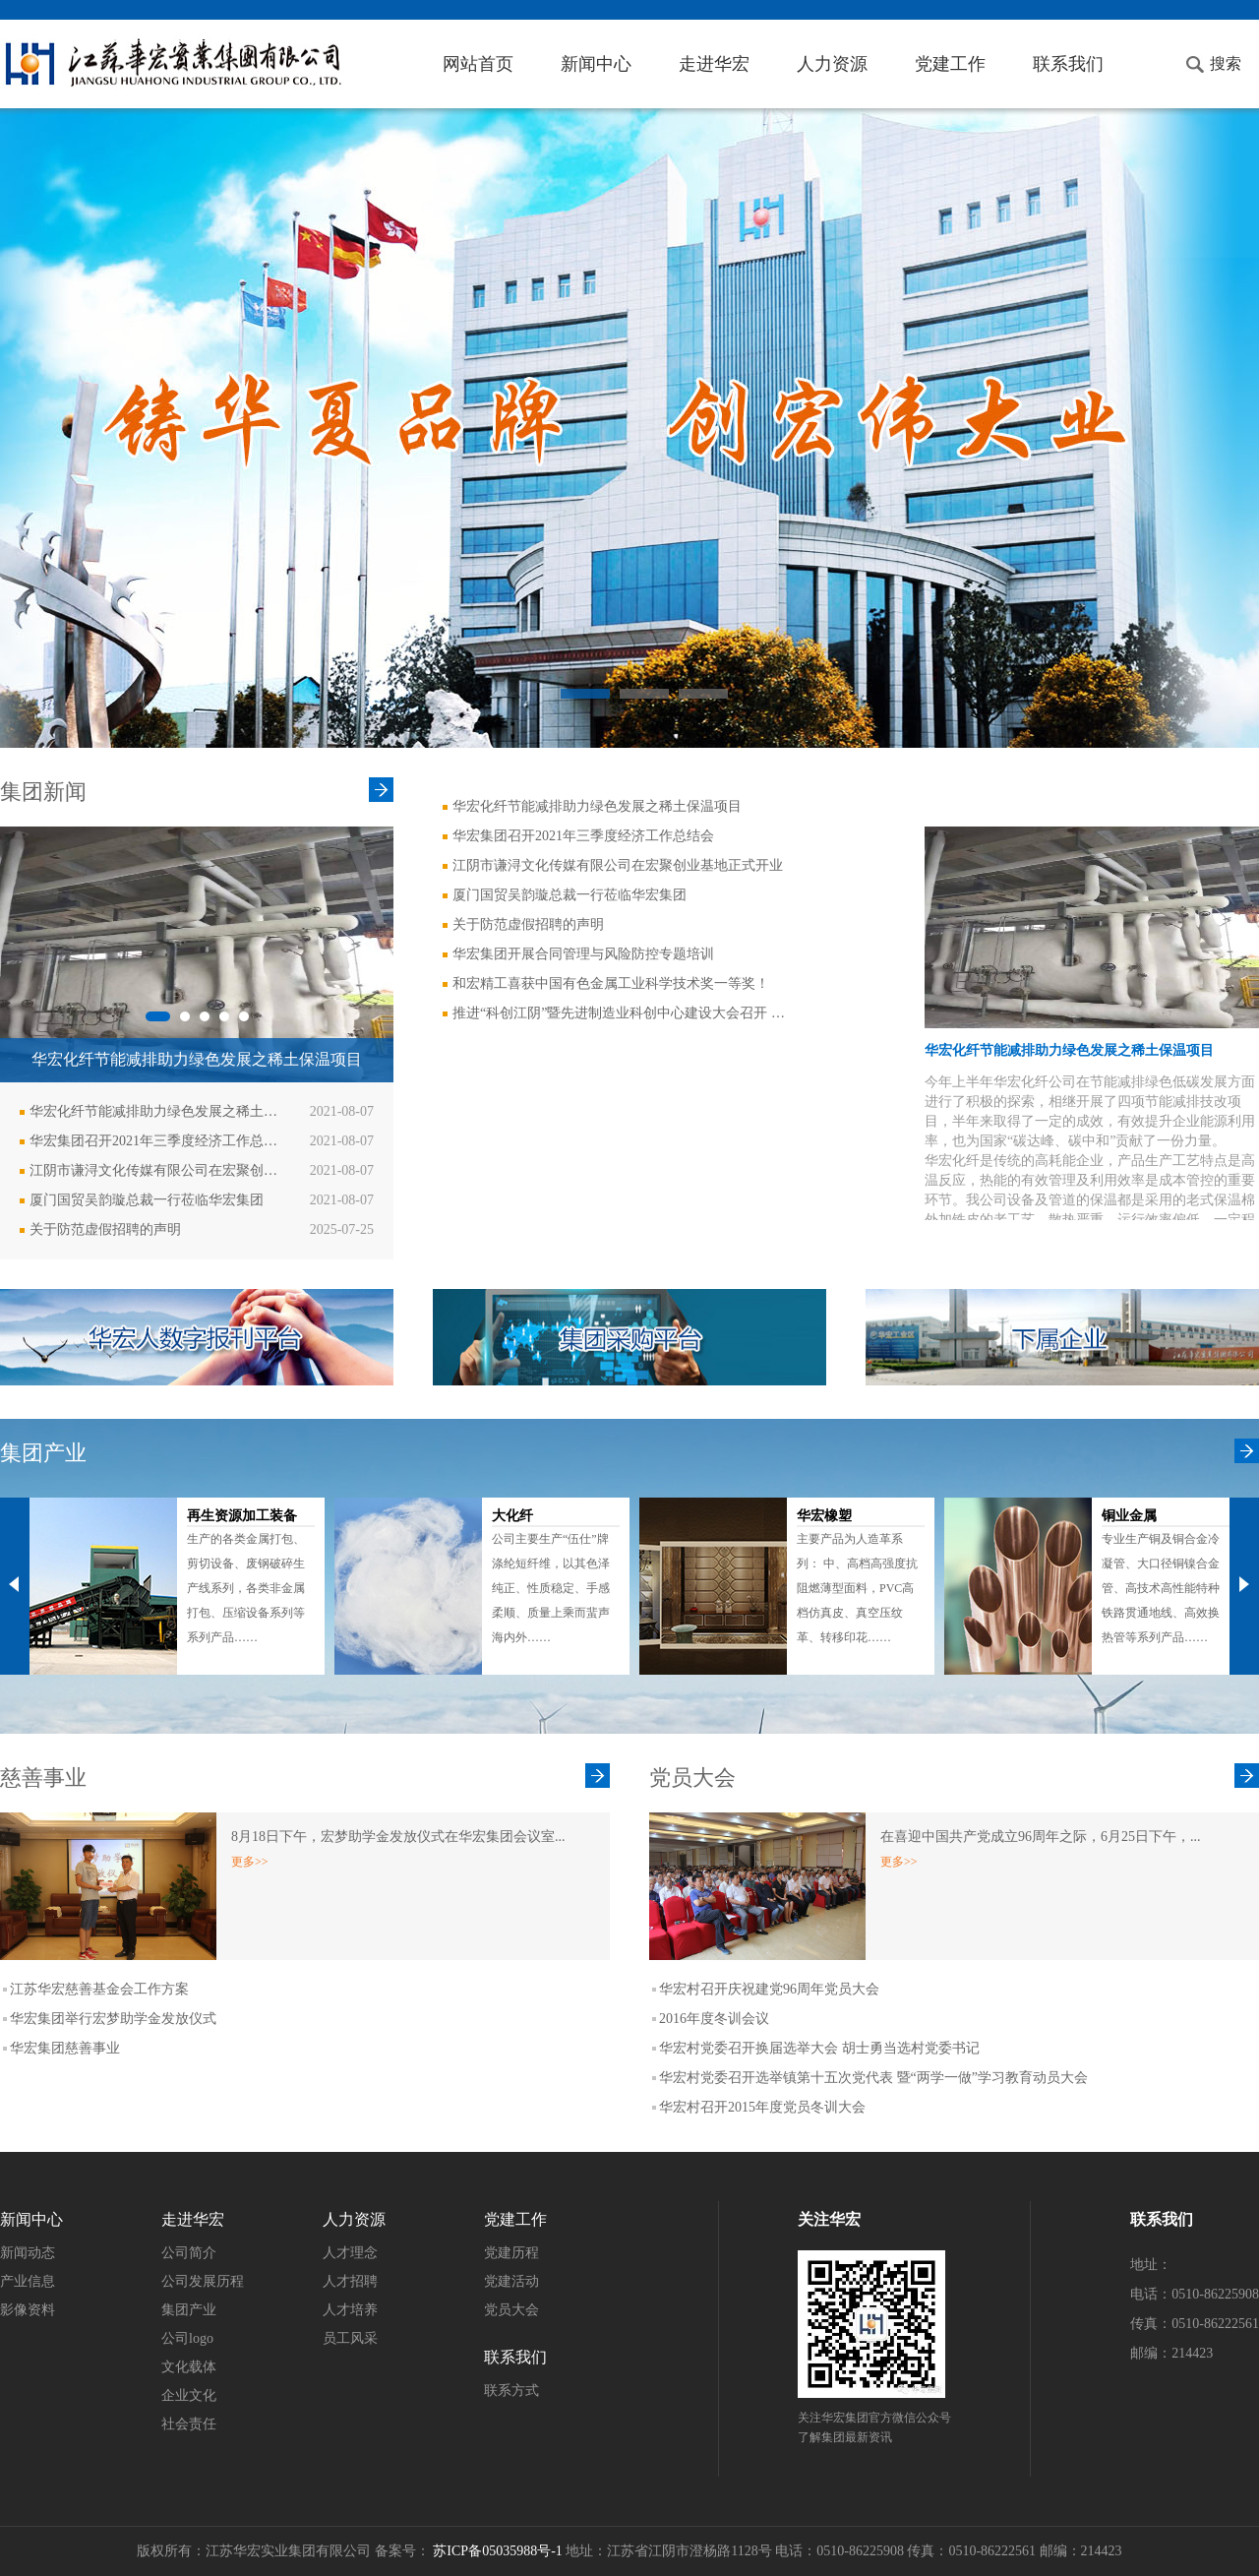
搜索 (1225, 63)
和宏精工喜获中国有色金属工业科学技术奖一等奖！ (610, 983)
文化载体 (188, 2367)
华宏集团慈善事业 (65, 2048)
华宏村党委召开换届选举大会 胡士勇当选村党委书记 (819, 2048)
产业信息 (27, 2281)
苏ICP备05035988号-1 (497, 2551)
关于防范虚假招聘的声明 (105, 1229)
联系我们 (1068, 64)
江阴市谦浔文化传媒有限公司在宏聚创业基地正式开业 (157, 1170)
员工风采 (350, 2338)
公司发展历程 (202, 2281)
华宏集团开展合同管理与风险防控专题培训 (583, 954)
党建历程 (511, 2252)
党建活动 (511, 2281)
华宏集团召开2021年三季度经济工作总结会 (157, 1141)
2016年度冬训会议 (714, 2018)
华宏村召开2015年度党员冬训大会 (762, 2107)
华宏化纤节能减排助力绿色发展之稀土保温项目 (157, 1111)
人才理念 (350, 2252)
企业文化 (188, 2395)
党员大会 (511, 2309)
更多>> (250, 1862)
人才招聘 (350, 2281)
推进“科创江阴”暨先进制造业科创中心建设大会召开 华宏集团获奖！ (624, 1013)
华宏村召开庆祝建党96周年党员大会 (769, 1989)
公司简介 (188, 2252)
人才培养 (350, 2309)
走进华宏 (714, 64)
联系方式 (511, 2390)
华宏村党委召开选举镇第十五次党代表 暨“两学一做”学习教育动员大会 (873, 2077)
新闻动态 (27, 2252)
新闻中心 (596, 64)
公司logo (187, 2338)
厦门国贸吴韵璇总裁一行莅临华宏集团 (147, 1200)
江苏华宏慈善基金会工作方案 (99, 1989)
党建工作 (950, 64)
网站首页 (478, 64)
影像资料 (27, 2309)
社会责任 (188, 2424)
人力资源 (832, 64)
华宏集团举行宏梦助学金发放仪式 (113, 2018)
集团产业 (188, 2309)
